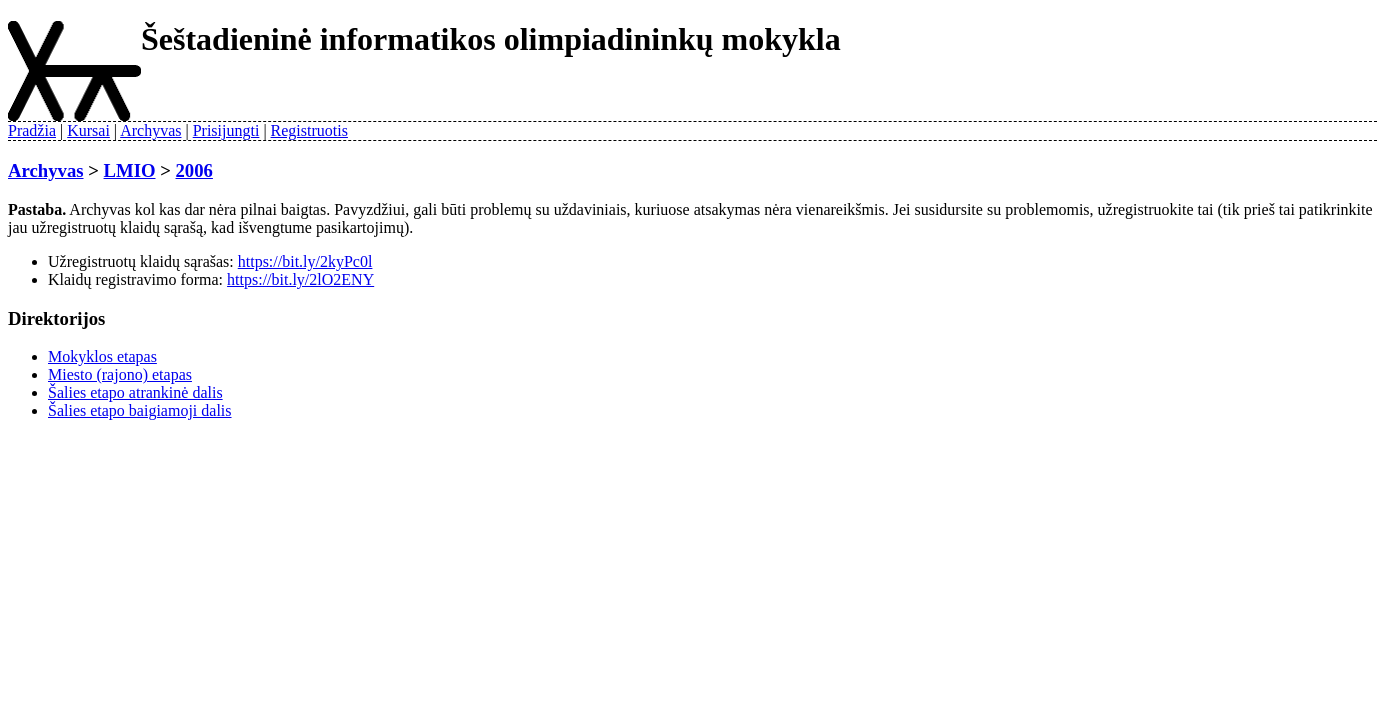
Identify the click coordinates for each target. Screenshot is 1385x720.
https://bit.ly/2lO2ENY (300, 279)
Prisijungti (226, 130)
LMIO (130, 170)
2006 (194, 170)
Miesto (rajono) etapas (120, 374)
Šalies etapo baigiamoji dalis (140, 410)
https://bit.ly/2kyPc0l (305, 261)
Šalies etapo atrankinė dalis (135, 392)
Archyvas (150, 130)
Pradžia (32, 130)
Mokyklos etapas (102, 356)
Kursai (88, 130)
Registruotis (309, 130)
